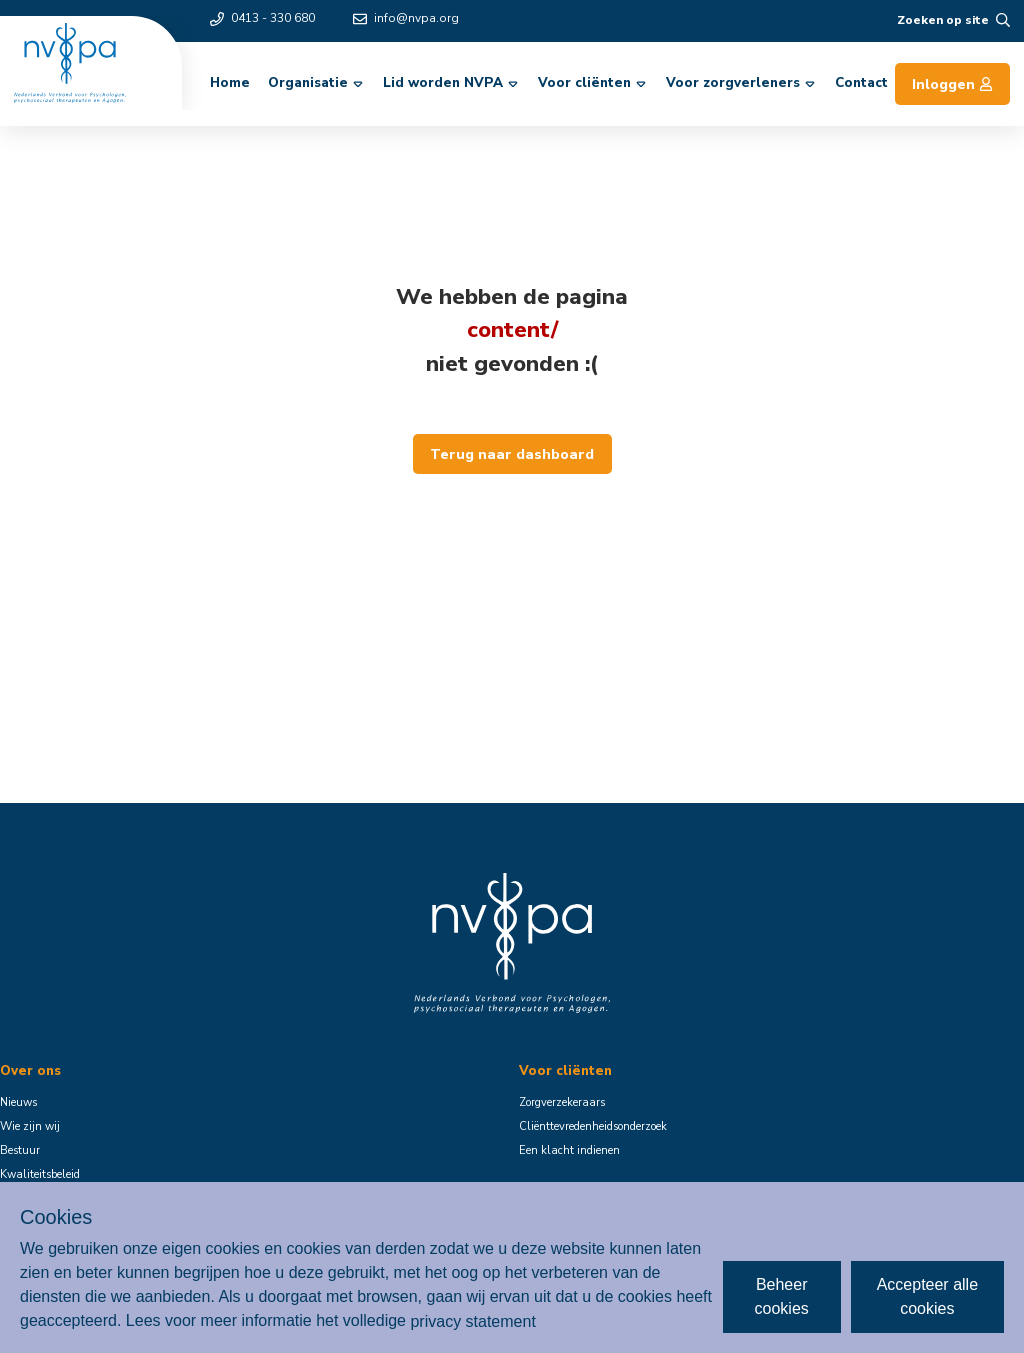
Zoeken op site (953, 20)
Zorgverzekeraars (562, 1102)
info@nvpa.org (406, 18)
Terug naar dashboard (512, 453)
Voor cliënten (593, 83)
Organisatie (317, 83)
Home (230, 83)
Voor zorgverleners (742, 83)
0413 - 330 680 (262, 18)
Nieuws (18, 1102)
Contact (861, 83)
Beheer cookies (782, 1296)
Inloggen (952, 84)
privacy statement (472, 1320)
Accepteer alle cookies (927, 1296)
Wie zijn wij (30, 1126)
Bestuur (20, 1150)
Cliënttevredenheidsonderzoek (593, 1126)
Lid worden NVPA (452, 83)
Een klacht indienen (569, 1150)
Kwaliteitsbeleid (40, 1174)
